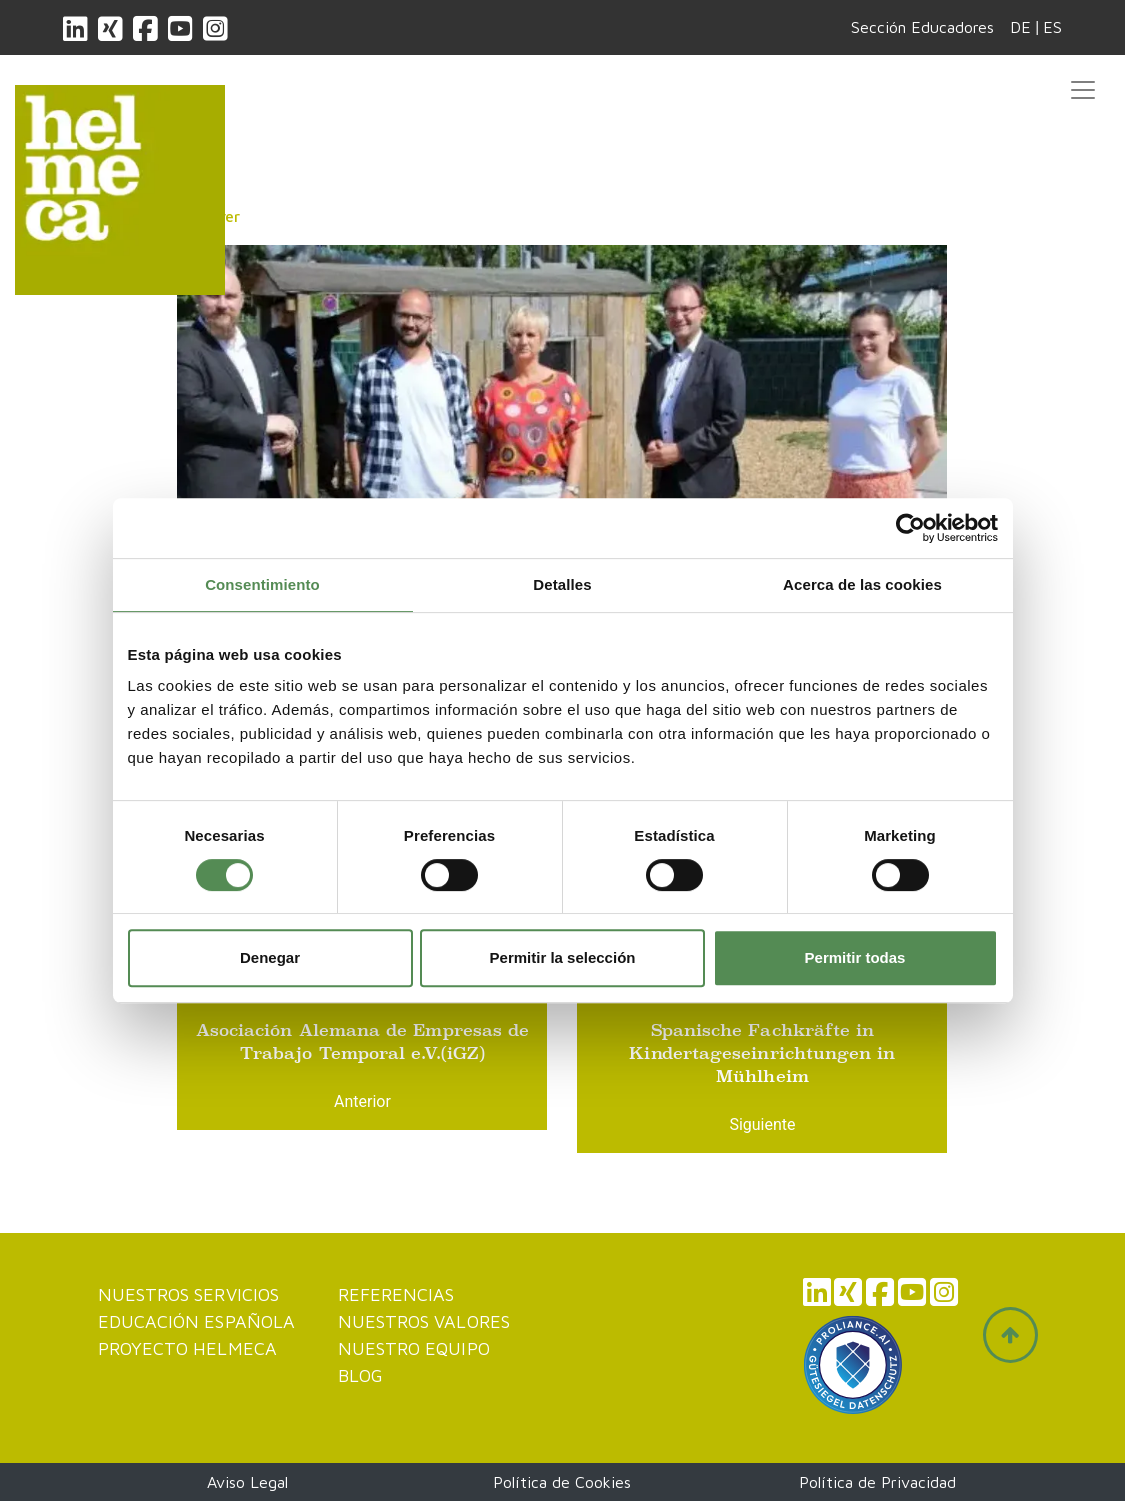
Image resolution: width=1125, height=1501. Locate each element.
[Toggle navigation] (1083, 90)
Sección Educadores (922, 27)
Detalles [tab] (562, 584)
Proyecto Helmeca (187, 1348)
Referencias (396, 1294)
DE (1020, 27)
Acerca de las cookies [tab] (862, 584)
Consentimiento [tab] (262, 584)
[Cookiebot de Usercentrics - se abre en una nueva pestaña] (910, 528)
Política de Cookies (562, 1482)
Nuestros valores (424, 1321)
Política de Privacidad (877, 1482)
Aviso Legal (247, 1482)
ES (1052, 27)
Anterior (362, 1101)
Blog (360, 1375)
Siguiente (762, 1124)
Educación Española (197, 1321)
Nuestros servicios (189, 1294)
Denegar (270, 957)
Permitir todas (855, 957)
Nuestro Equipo (414, 1348)
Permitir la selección (563, 957)
